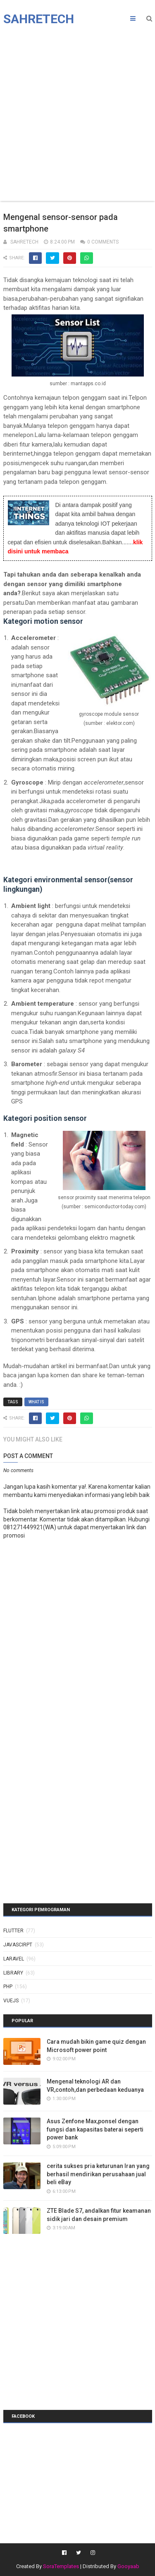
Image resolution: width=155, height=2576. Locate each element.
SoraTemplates (61, 2566)
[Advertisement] (77, 115)
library (13, 1973)
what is (36, 1402)
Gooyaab (128, 2566)
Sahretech (38, 19)
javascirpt (17, 1945)
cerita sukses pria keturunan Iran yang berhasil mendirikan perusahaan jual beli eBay (98, 2174)
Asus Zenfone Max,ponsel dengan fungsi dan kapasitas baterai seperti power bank (95, 2129)
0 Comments (103, 242)
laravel (13, 1959)
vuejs (11, 2001)
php (7, 1986)
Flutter (13, 1931)
